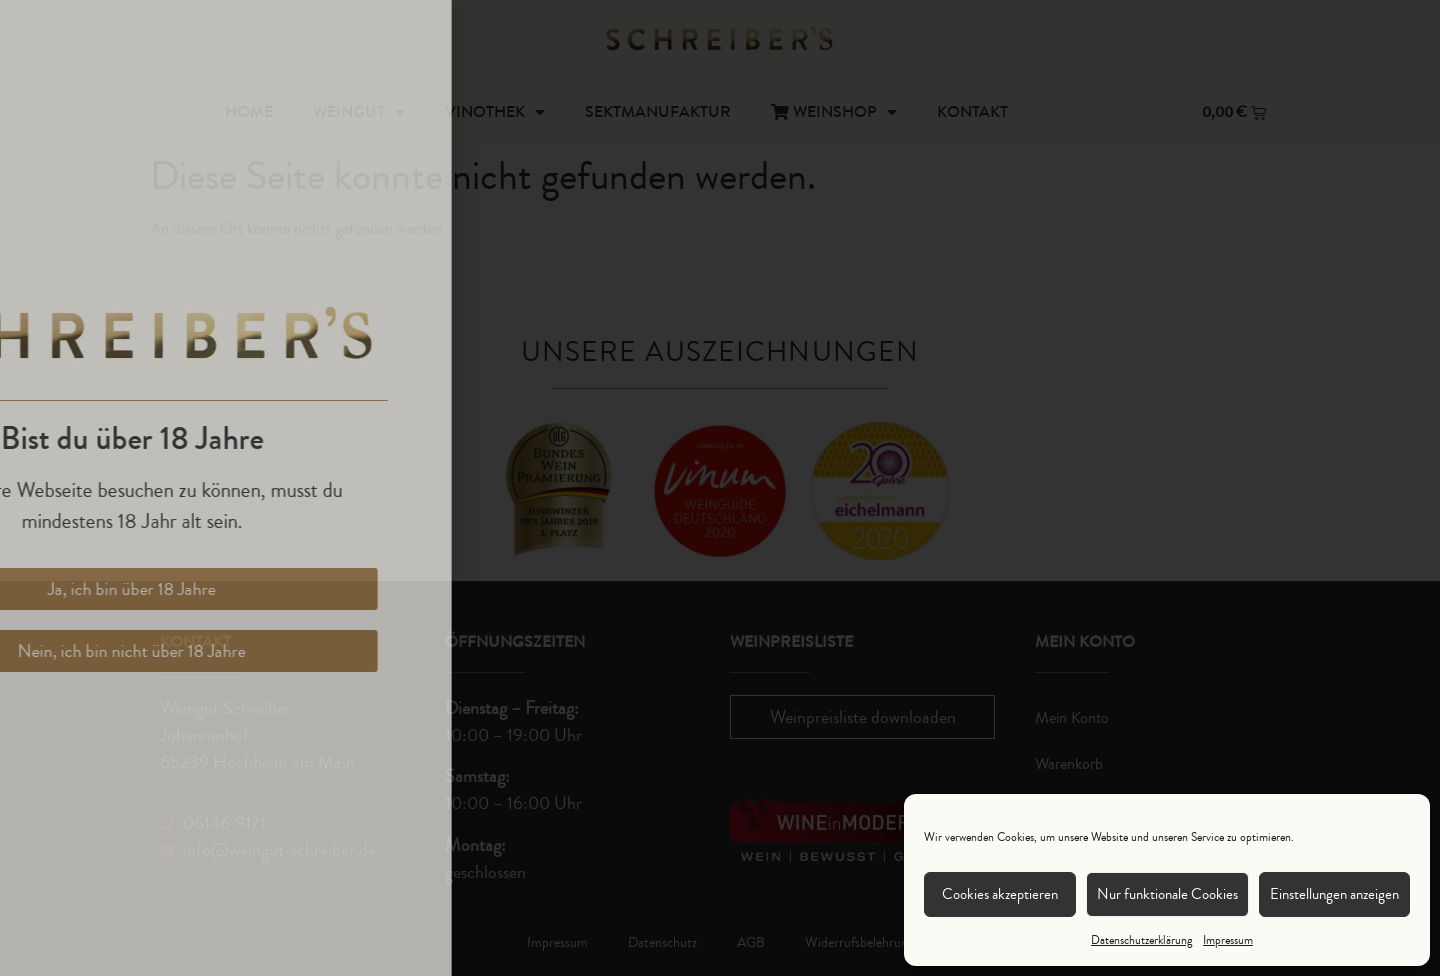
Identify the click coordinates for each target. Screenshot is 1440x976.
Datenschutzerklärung (1142, 940)
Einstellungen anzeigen (1334, 894)
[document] (720, 488)
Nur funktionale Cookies (1167, 894)
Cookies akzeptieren (1000, 894)
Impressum (1228, 940)
